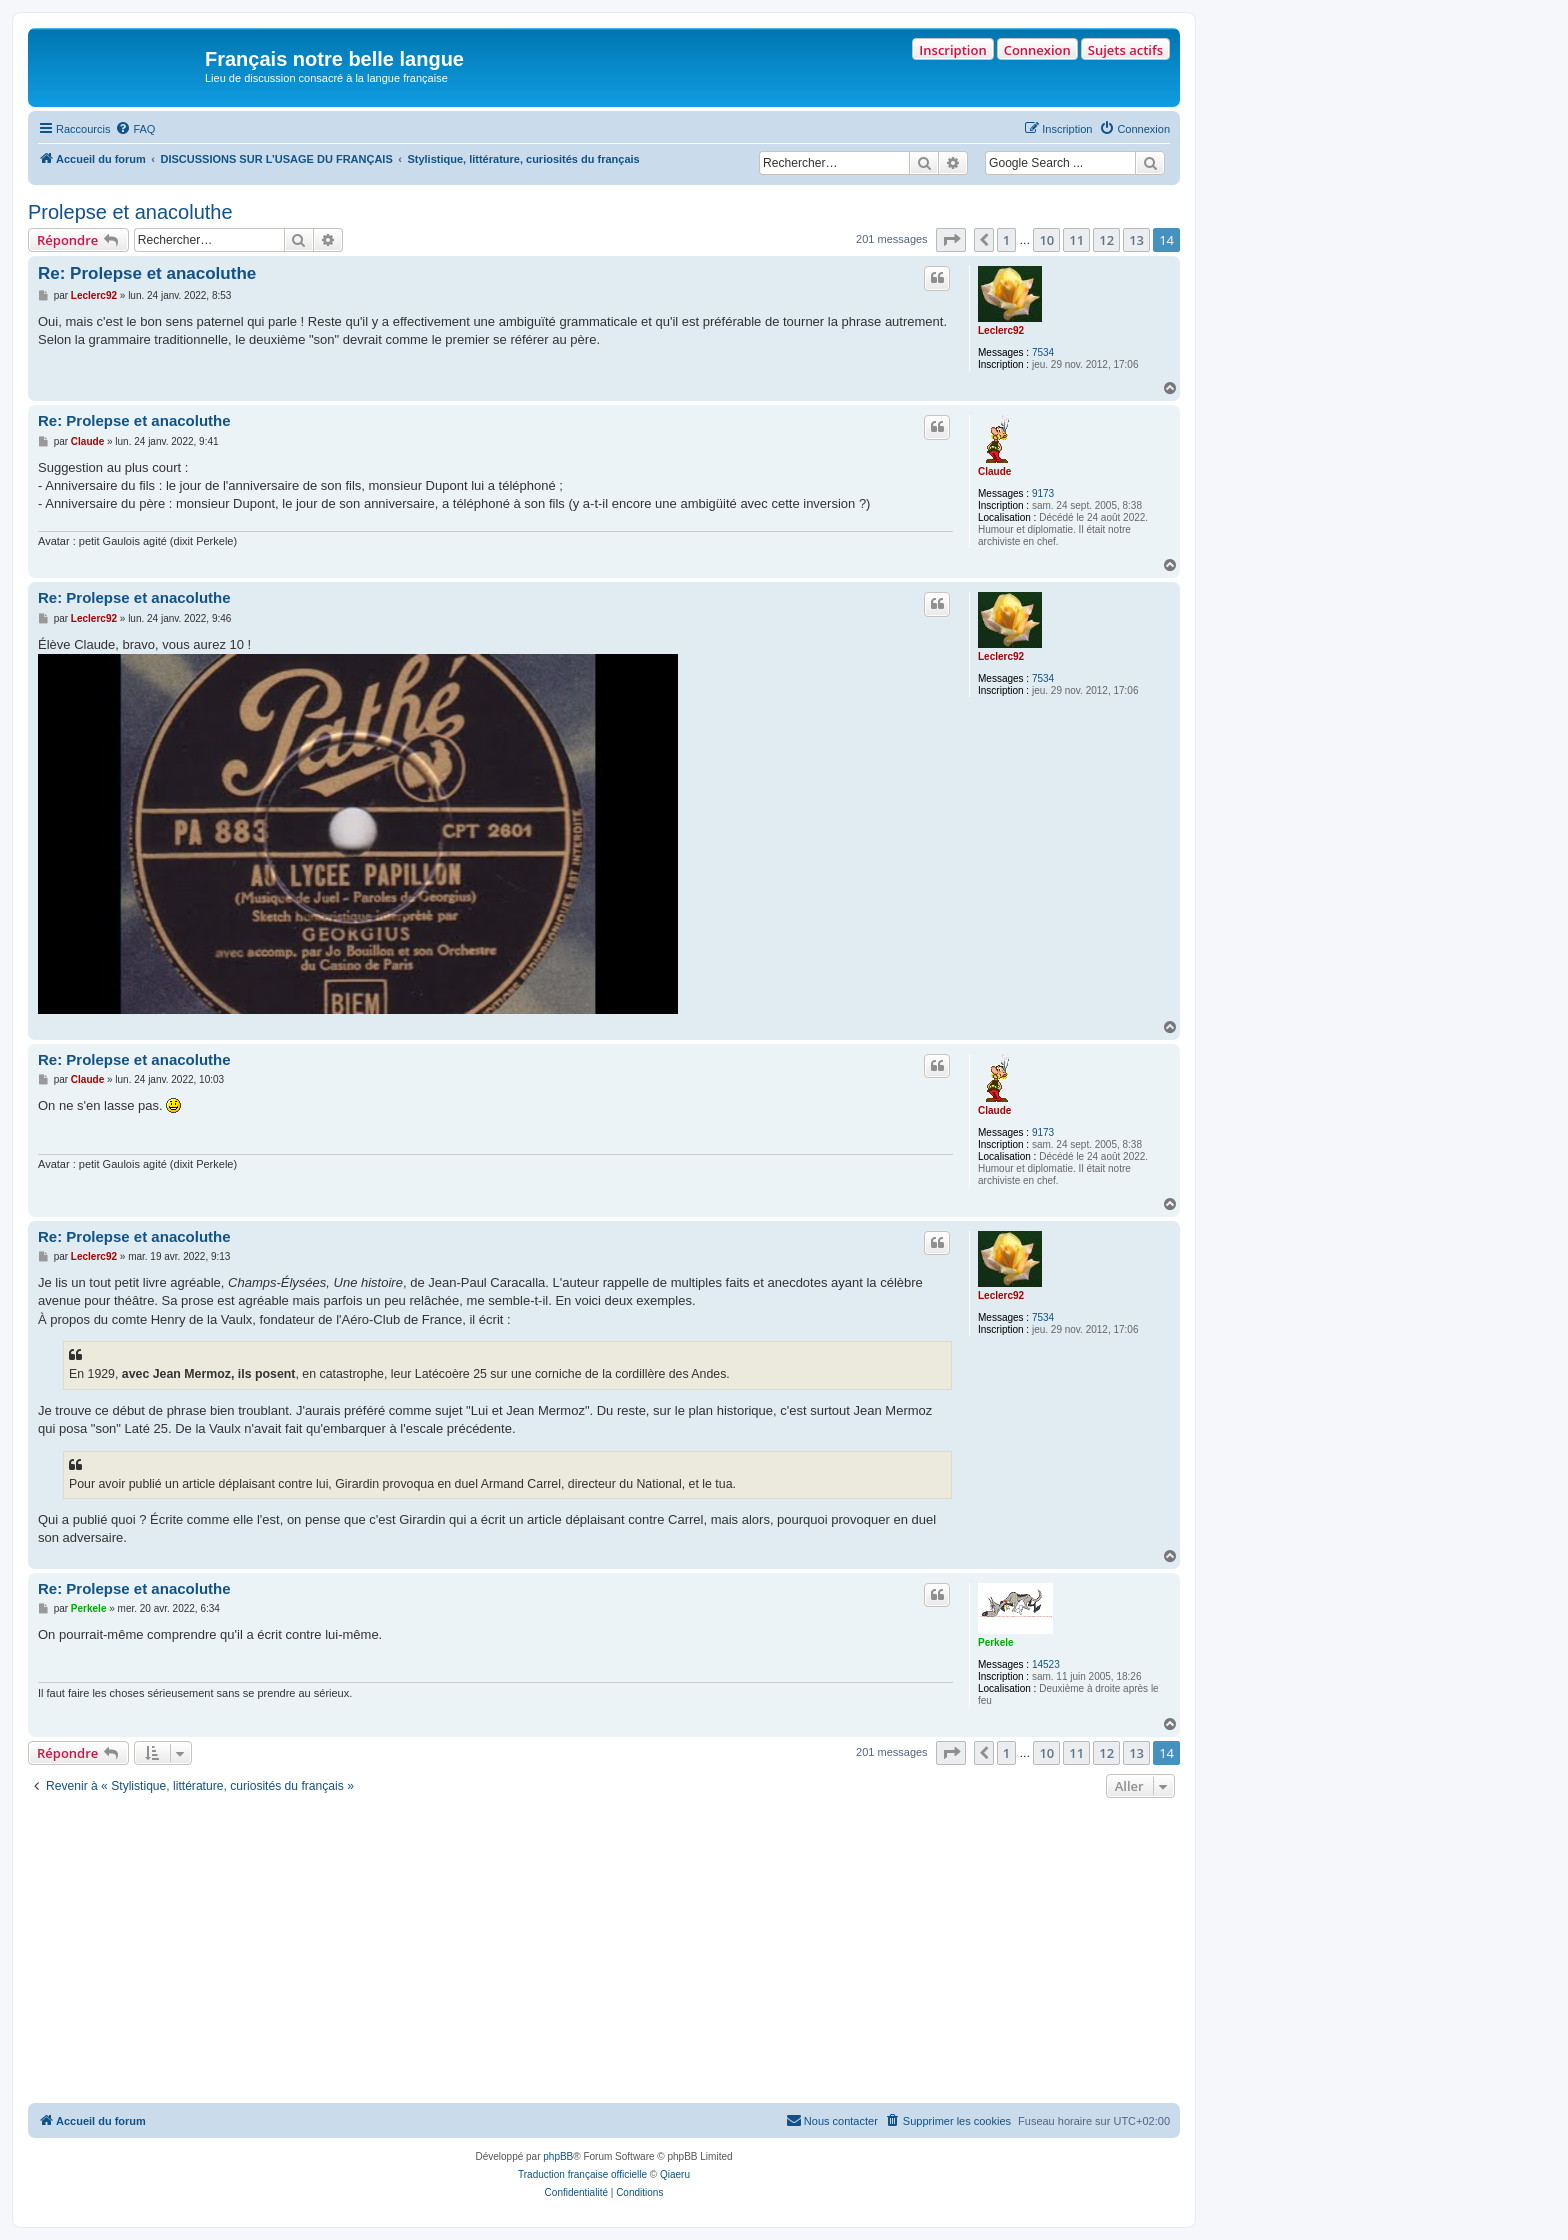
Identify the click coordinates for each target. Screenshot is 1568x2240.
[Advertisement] (604, 1953)
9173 (1043, 493)
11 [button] (1076, 240)
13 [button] (1136, 240)
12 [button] (1106, 240)
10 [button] (1046, 240)
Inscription (952, 50)
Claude (994, 471)
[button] (951, 240)
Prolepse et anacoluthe (130, 212)
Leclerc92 (1001, 330)
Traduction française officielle (582, 2174)
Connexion (1037, 50)
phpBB (558, 2156)
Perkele (996, 1642)
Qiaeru (675, 2174)
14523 (1046, 1664)
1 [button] (1006, 240)
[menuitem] (135, 129)
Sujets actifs (1125, 50)
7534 (1043, 352)
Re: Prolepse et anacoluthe (147, 273)
